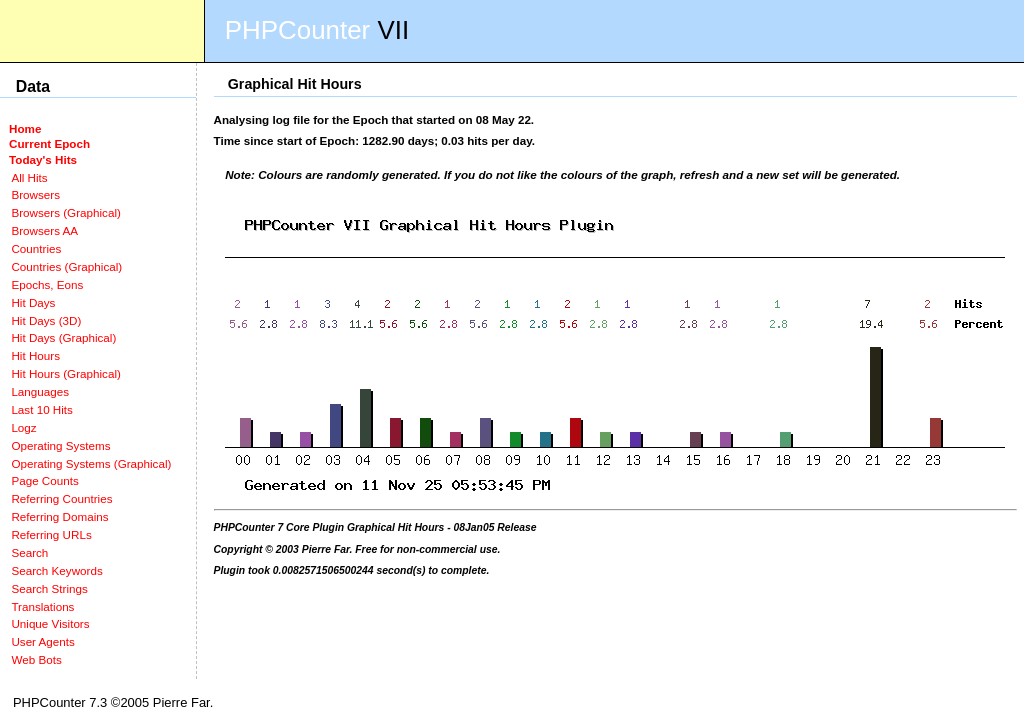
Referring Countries (61, 498)
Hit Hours (35, 355)
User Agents (43, 641)
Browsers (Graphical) (65, 212)
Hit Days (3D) (46, 320)
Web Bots (36, 659)
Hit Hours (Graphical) (65, 373)
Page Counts (44, 480)
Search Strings (49, 588)
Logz (23, 427)
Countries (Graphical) (66, 266)
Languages (40, 391)
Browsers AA (44, 230)
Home (25, 128)
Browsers (35, 194)
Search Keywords (56, 570)
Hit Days (33, 302)
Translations (42, 606)
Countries (36, 248)
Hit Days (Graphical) (63, 337)
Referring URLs (51, 534)
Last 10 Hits (42, 409)
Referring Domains (59, 516)
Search (29, 552)
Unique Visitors (50, 623)
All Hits (29, 177)
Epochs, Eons (47, 284)
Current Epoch (49, 143)
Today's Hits (43, 159)
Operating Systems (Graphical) (91, 463)
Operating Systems (60, 445)
